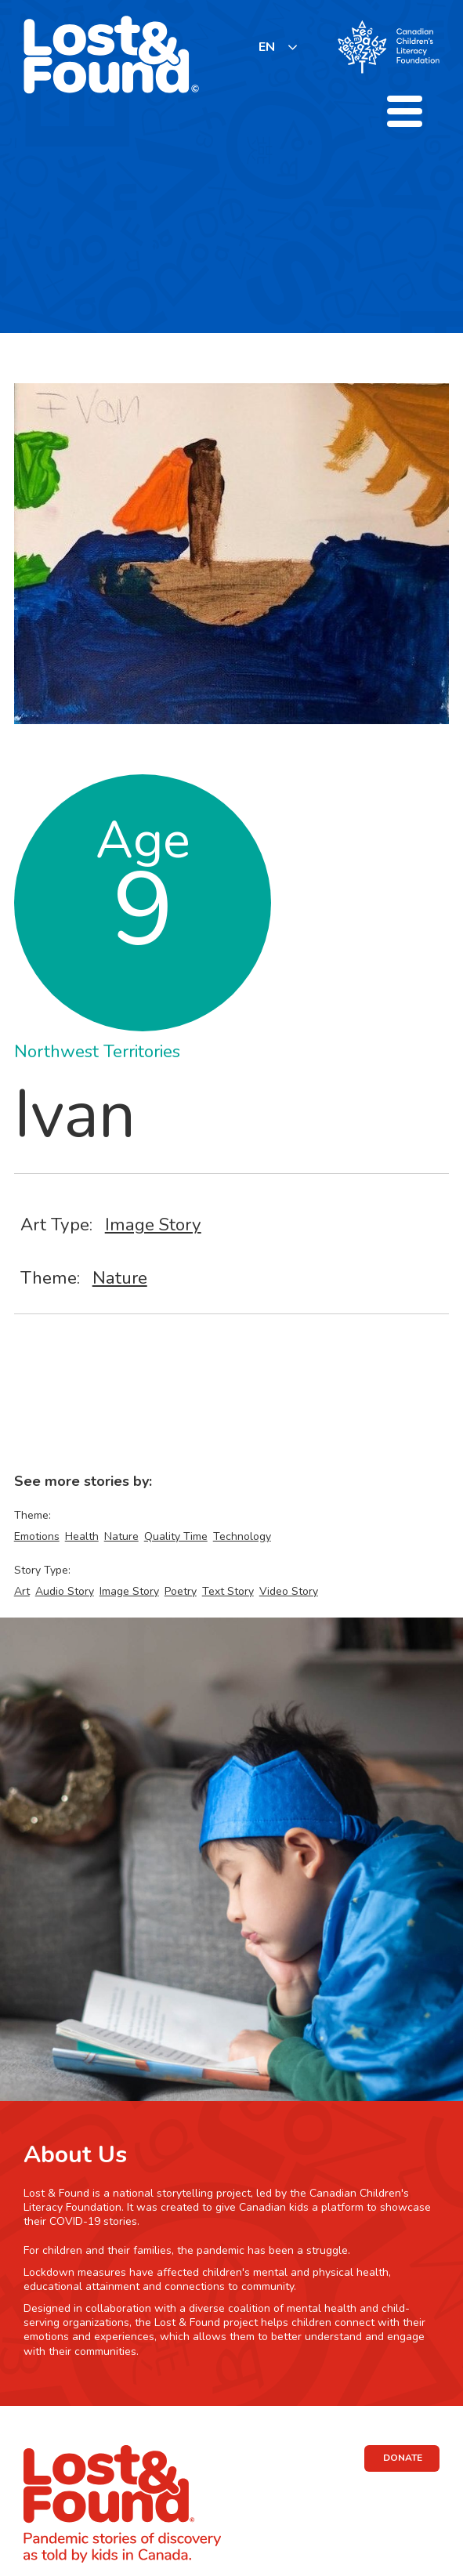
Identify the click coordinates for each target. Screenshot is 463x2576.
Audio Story (64, 1591)
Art (22, 1591)
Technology (242, 1536)
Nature (119, 1278)
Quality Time (176, 1536)
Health (82, 1536)
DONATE (402, 2457)
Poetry (181, 1591)
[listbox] (278, 46)
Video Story (288, 1591)
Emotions (37, 1536)
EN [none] (267, 47)
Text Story (228, 1591)
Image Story (153, 1224)
